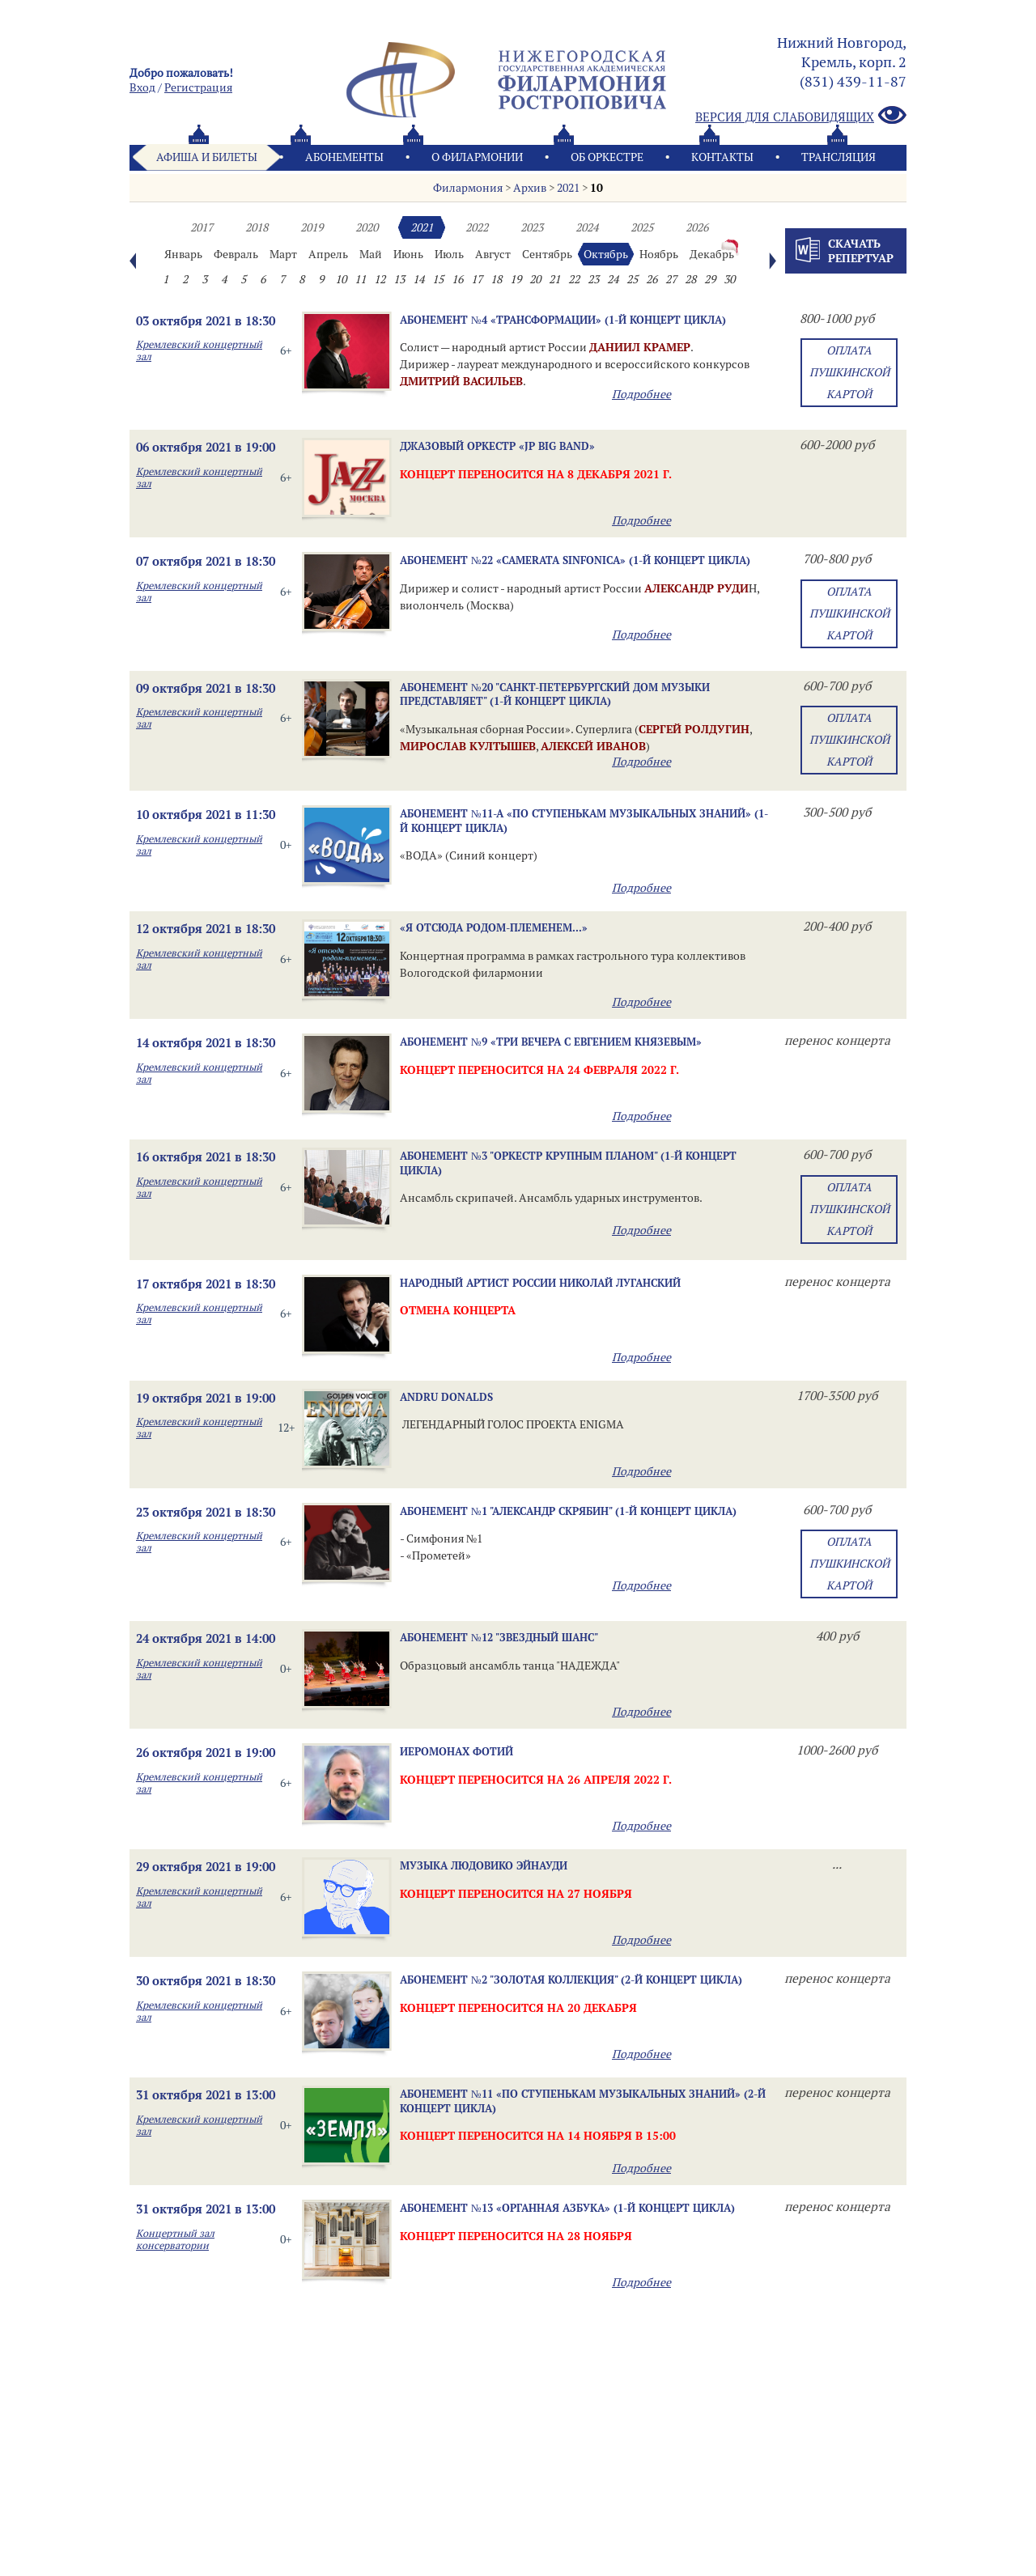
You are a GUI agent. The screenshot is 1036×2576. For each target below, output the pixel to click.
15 (438, 279)
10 (596, 187)
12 (379, 279)
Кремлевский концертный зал (199, 350)
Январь (183, 254)
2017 (201, 227)
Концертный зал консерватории (175, 2239)
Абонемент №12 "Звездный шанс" (499, 1637)
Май (370, 254)
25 (632, 279)
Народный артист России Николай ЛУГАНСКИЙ (540, 1282)
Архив (529, 187)
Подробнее (641, 394)
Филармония (468, 187)
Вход (142, 87)
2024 (586, 227)
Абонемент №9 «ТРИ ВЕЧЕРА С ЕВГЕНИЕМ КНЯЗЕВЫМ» (551, 1041)
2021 (568, 187)
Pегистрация (198, 87)
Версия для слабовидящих (800, 116)
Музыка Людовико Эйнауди (483, 1865)
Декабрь (712, 254)
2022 (476, 227)
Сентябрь (547, 254)
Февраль (236, 254)
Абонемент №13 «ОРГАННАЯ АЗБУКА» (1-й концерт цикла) (567, 2207)
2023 (531, 227)
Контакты (722, 157)
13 (399, 279)
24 (612, 279)
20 (535, 279)
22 (574, 279)
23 (593, 279)
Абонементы (344, 157)
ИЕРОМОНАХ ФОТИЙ (456, 1751)
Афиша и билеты (206, 157)
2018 (256, 227)
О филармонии (477, 157)
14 (418, 279)
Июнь (408, 254)
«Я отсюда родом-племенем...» (494, 927)
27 (671, 279)
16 (457, 279)
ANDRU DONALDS (446, 1397)
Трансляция (838, 157)
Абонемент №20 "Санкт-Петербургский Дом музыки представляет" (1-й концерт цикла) (555, 694)
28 (690, 279)
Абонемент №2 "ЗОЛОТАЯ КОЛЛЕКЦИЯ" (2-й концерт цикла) (571, 1979)
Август (493, 254)
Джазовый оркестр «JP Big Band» (497, 446)
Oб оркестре (607, 157)
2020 (366, 227)
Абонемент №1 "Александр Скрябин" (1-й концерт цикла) (568, 1511)
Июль (449, 254)
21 (554, 279)
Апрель (328, 254)
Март (283, 254)
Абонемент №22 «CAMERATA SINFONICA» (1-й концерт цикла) (575, 560)
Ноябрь (658, 254)
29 (709, 279)
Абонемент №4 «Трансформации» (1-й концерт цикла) (563, 319)
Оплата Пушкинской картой (849, 372)
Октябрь (606, 254)
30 (729, 279)
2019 (311, 227)
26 (651, 279)
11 (360, 279)
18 (496, 279)
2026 (697, 227)
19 (515, 279)
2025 (642, 227)
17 (476, 279)
